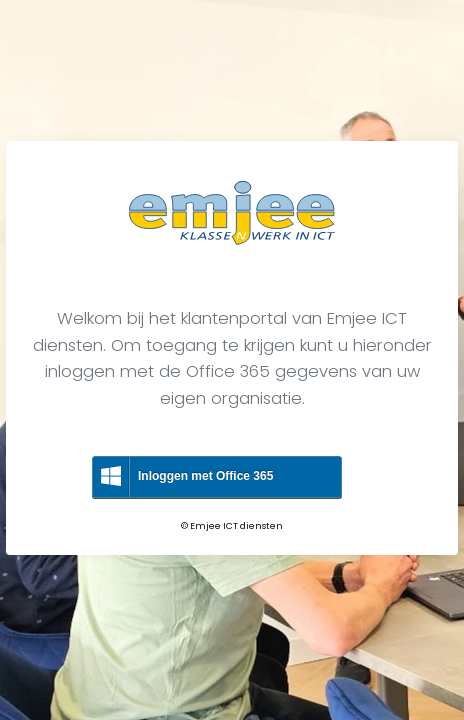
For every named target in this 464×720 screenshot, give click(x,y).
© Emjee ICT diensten (232, 526)
